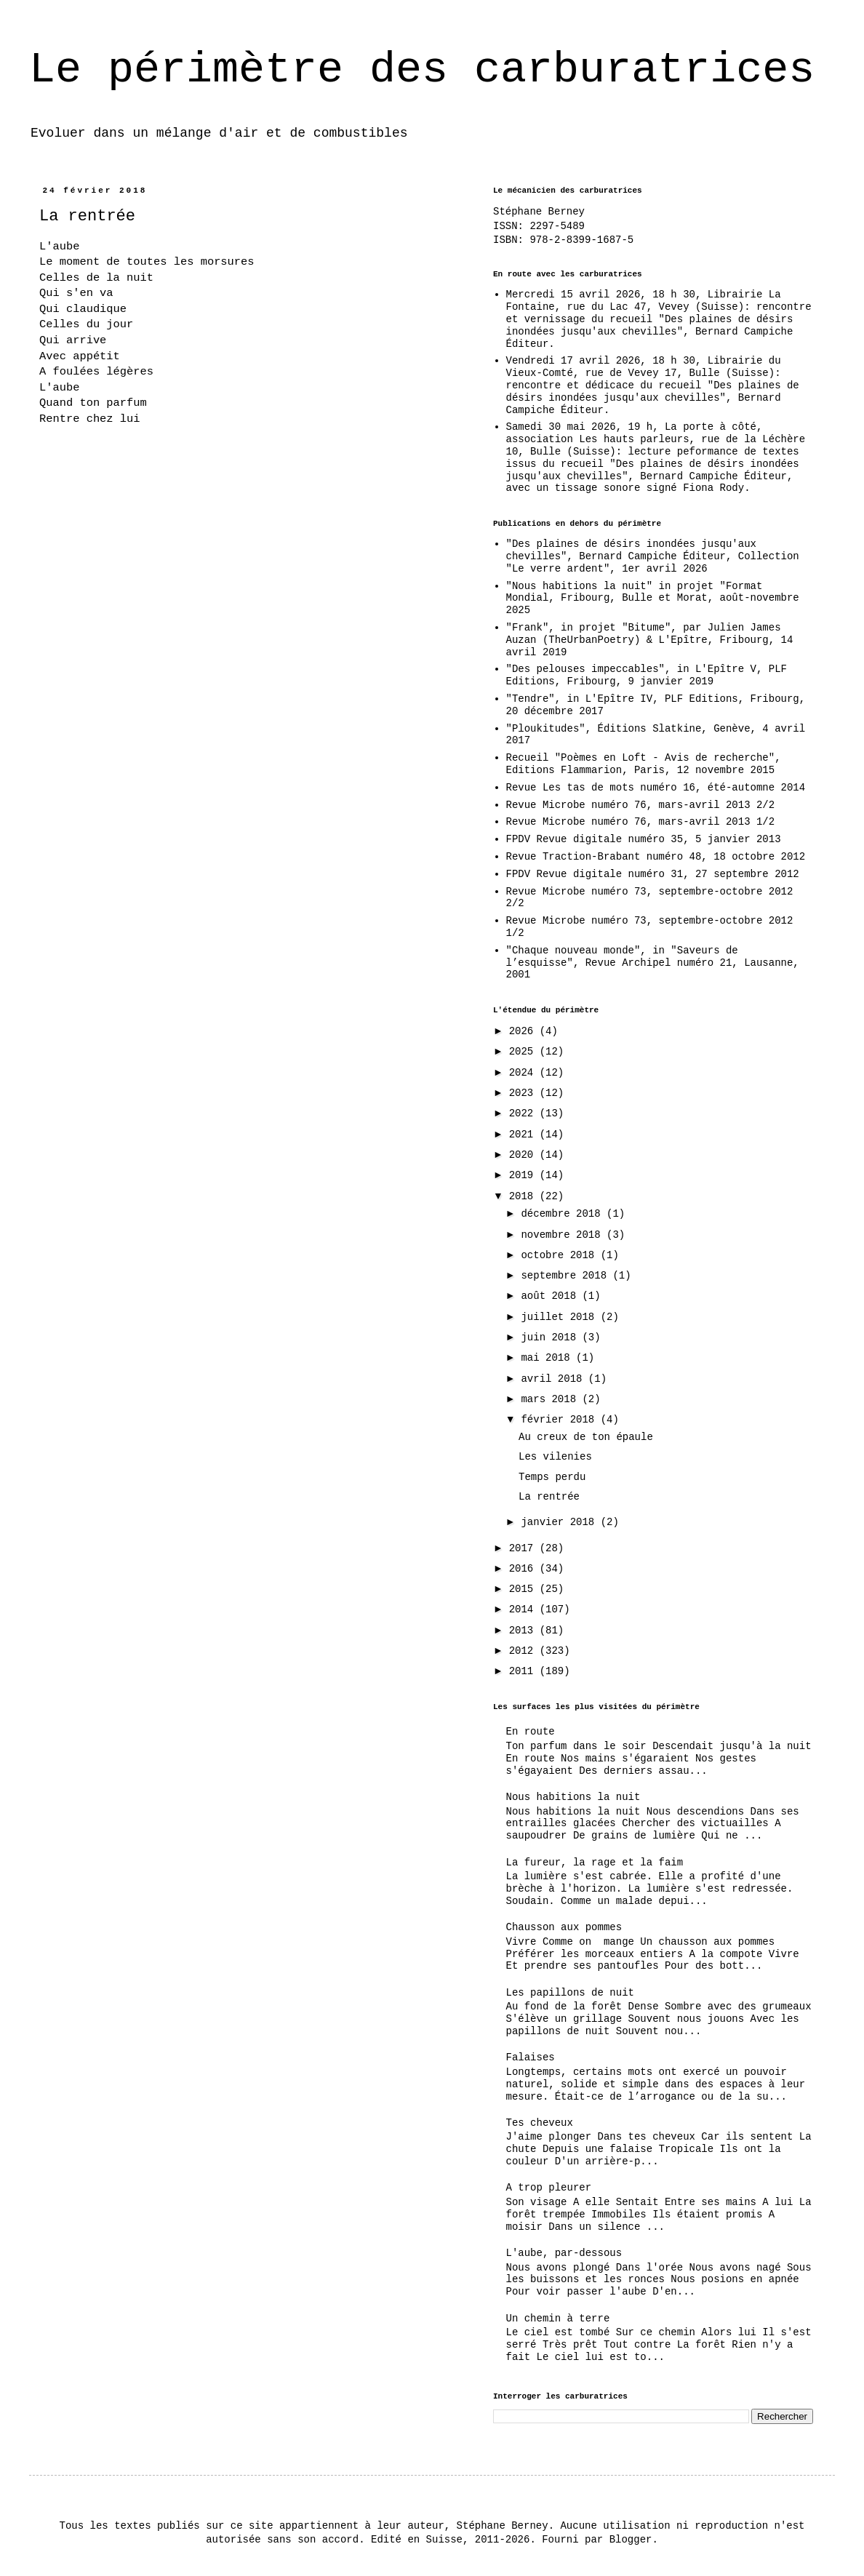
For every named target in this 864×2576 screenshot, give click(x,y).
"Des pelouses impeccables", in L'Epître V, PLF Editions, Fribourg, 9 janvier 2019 (646, 675)
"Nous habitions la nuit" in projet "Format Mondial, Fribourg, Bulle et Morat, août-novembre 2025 (652, 598)
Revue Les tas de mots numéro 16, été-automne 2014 (656, 787)
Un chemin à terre (558, 2318)
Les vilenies (555, 1457)
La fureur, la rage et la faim (595, 1862)
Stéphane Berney (539, 211)
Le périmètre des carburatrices (422, 70)
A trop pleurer (549, 2187)
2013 (524, 1630)
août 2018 (551, 1296)
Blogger (630, 2539)
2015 (524, 1589)
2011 (524, 1671)
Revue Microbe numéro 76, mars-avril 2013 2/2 (640, 805)
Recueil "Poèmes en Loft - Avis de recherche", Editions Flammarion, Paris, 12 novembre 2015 (643, 764)
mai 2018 (548, 1358)
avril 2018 (554, 1379)
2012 (524, 1651)
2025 (524, 1051)
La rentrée (549, 1497)
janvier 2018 (560, 1522)
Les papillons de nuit (570, 1993)
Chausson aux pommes (564, 1927)
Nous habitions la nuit (573, 1797)
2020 (524, 1155)
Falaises (530, 2057)
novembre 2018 (564, 1235)
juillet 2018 (560, 1317)
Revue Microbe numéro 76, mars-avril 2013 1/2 (640, 822)
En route (530, 1731)
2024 (524, 1073)
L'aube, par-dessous (564, 2253)
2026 (524, 1031)
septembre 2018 (566, 1275)
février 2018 (560, 1419)
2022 (524, 1113)
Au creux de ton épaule (586, 1437)
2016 (524, 1569)
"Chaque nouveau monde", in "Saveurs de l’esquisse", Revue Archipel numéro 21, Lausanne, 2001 (652, 963)
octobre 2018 (560, 1255)
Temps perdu (552, 1477)
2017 (524, 1548)
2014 (524, 1609)
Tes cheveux (539, 2123)
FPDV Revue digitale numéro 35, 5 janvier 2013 (643, 839)
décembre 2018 (564, 1214)
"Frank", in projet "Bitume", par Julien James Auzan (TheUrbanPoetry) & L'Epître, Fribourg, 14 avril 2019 (649, 640)
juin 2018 (551, 1337)
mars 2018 (551, 1399)
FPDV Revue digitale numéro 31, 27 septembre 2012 (652, 874)
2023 (524, 1093)
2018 (524, 1196)
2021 (524, 1134)
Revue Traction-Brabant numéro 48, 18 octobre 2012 (656, 857)
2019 (524, 1175)
